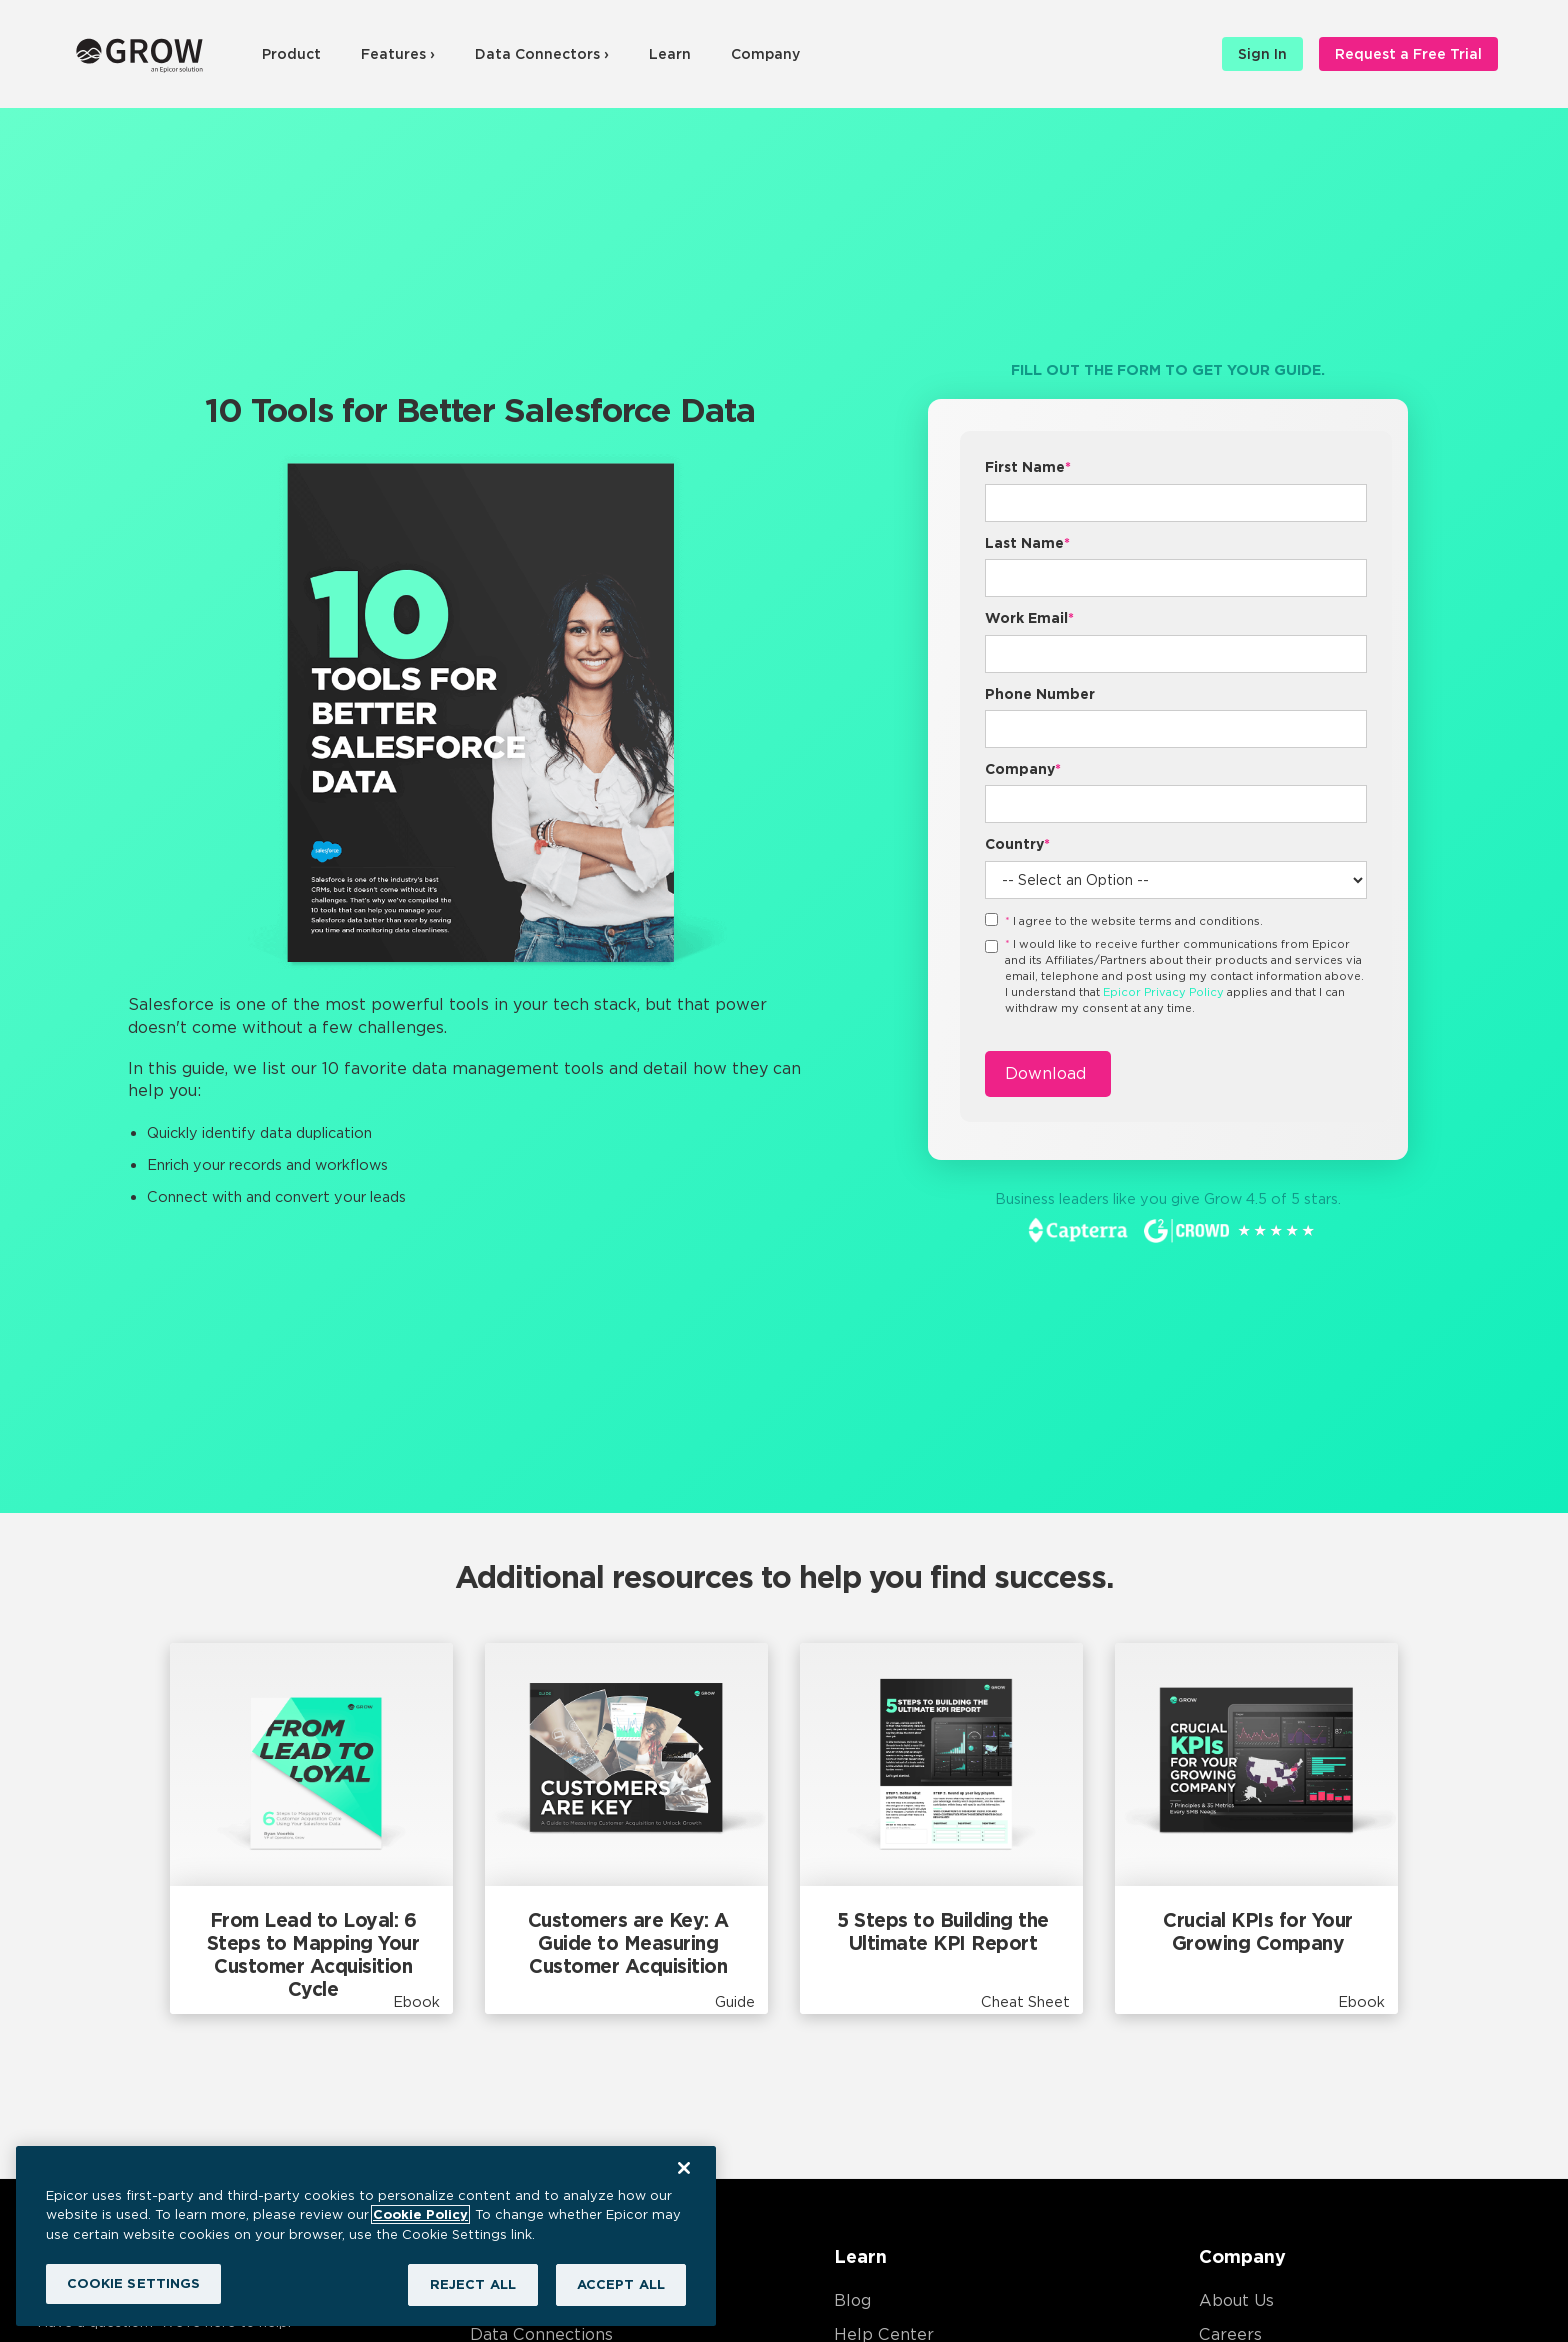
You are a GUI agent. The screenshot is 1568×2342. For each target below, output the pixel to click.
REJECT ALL (473, 2284)
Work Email (1029, 618)
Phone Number (1040, 694)
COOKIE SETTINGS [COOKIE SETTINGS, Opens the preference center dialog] (134, 2283)
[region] (366, 2236)
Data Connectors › (542, 54)
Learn (670, 54)
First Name (1028, 467)
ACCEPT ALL (621, 2284)
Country (1017, 844)
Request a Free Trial (1408, 54)
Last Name (1027, 543)
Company (765, 54)
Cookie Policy (420, 2214)
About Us (1236, 2300)
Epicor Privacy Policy (1163, 992)
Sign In (1262, 54)
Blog (852, 2300)
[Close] (684, 2168)
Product (291, 54)
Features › (398, 54)
